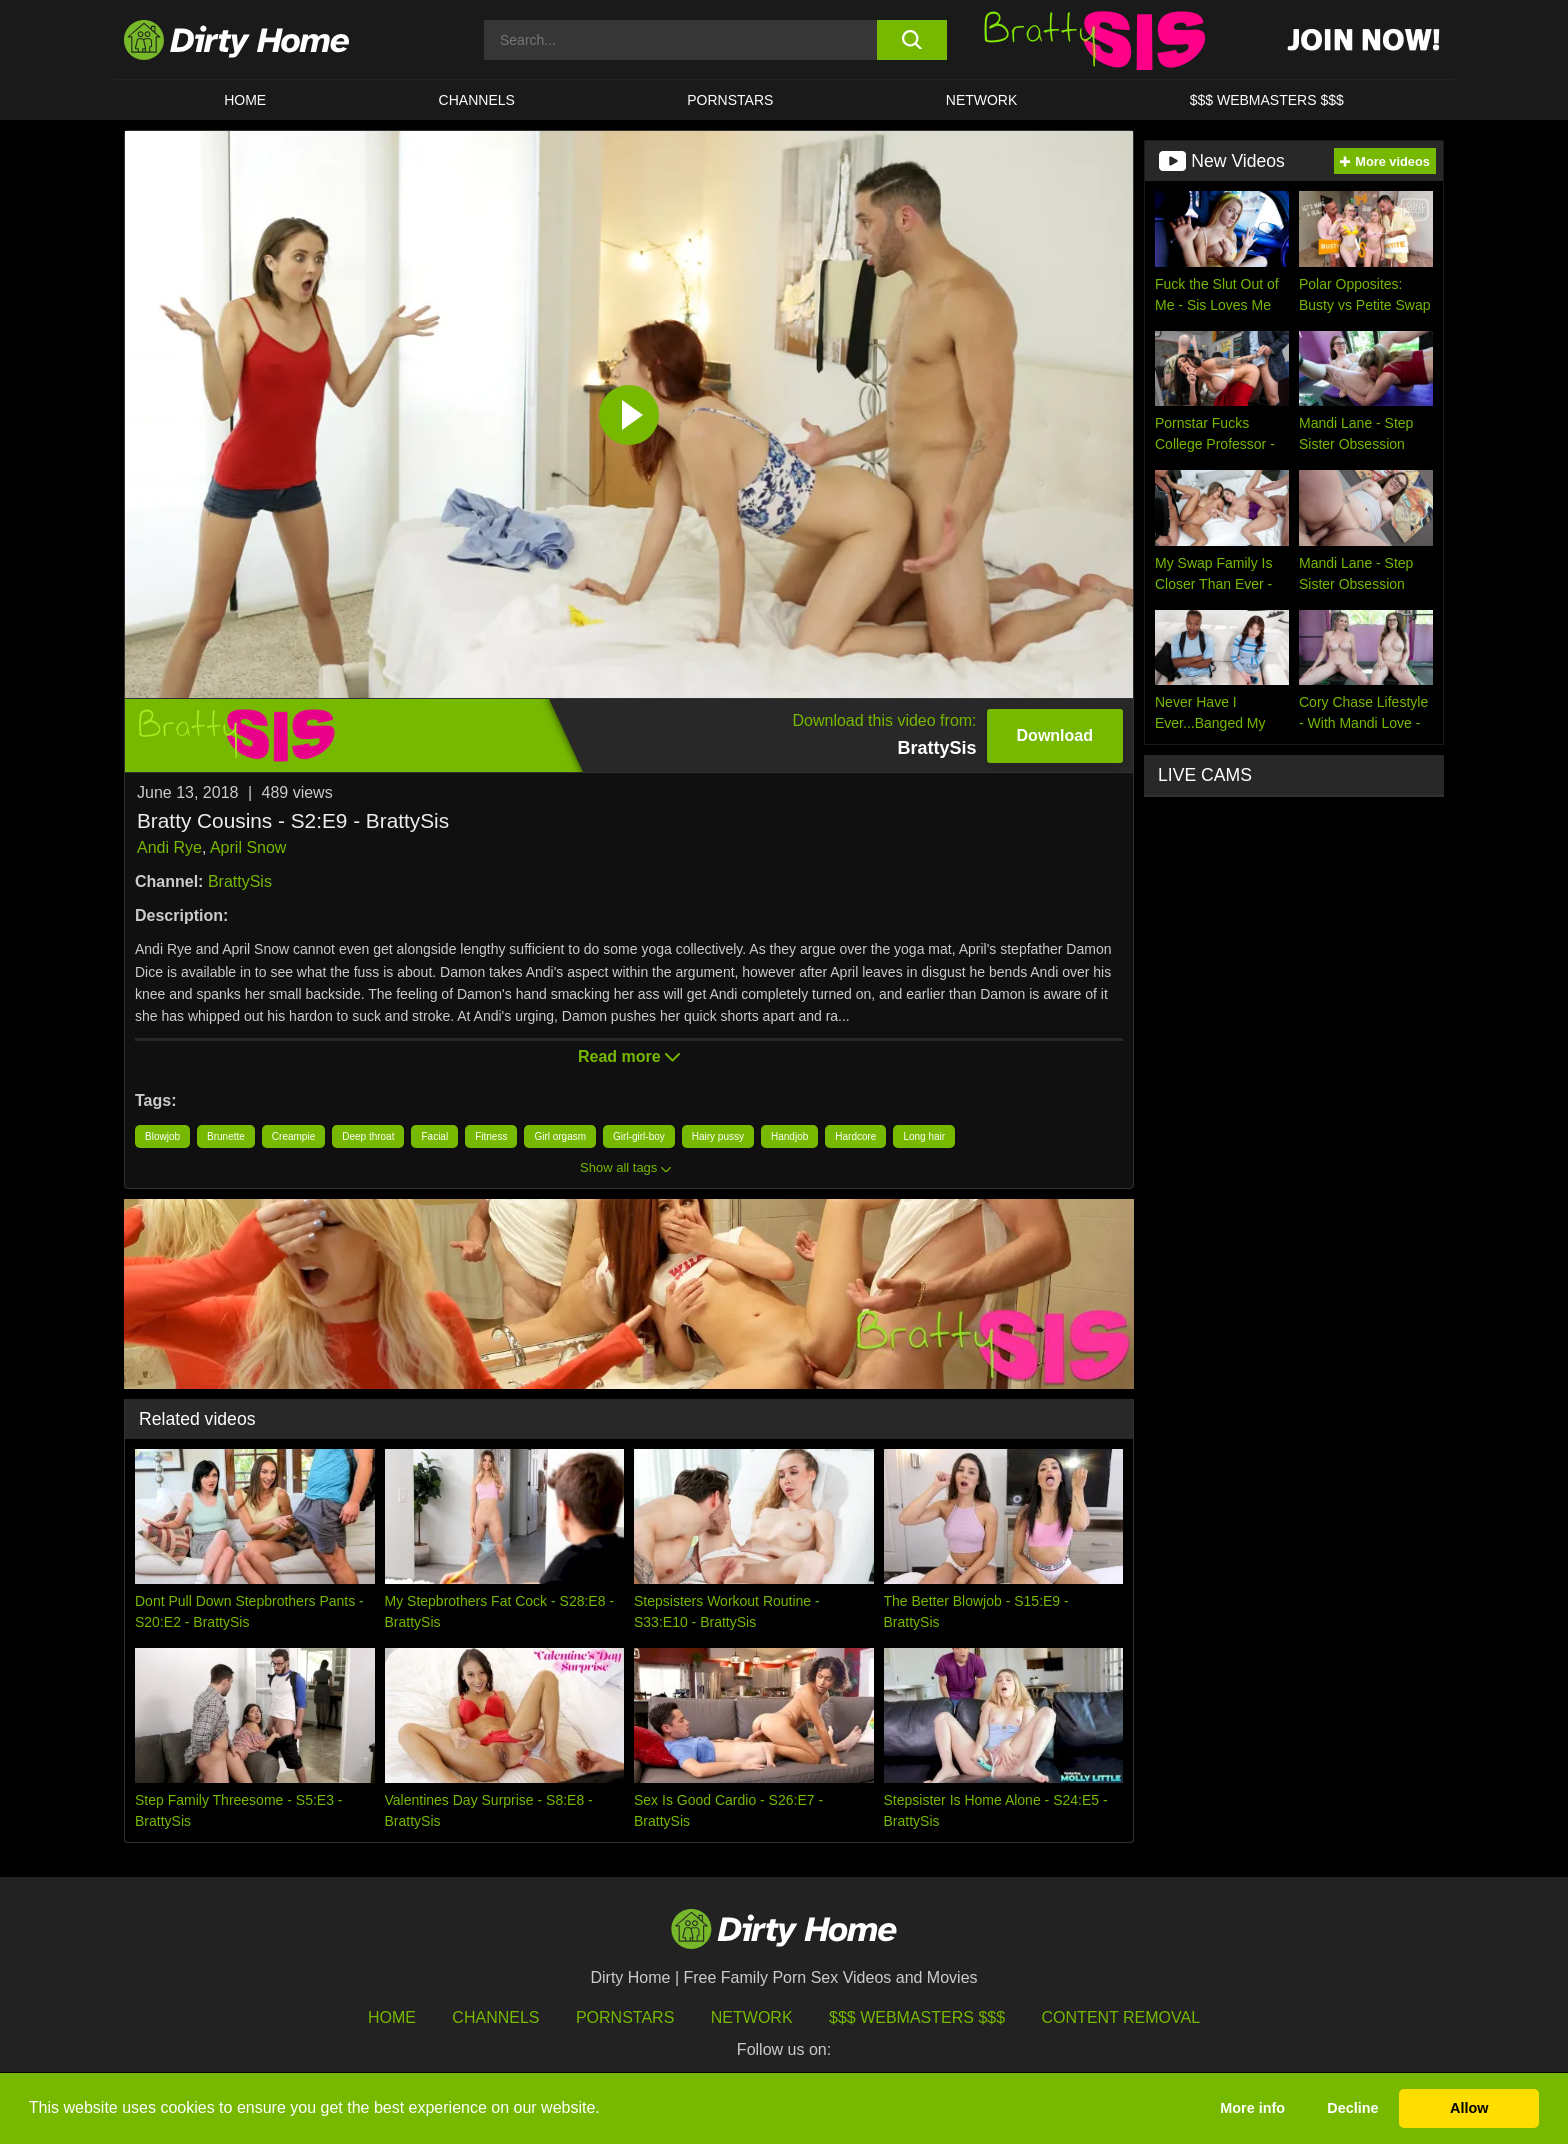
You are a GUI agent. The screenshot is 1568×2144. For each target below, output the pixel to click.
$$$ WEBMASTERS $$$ (1267, 100)
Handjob (789, 1136)
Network (982, 100)
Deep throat (368, 1136)
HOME (245, 100)
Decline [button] (1352, 2108)
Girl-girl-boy (639, 1136)
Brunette (226, 1136)
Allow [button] (1469, 2108)
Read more (629, 1056)
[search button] (911, 40)
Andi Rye (169, 847)
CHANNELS (477, 100)
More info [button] (1252, 2108)
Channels (495, 2017)
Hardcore (855, 1136)
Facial (434, 1136)
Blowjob (162, 1136)
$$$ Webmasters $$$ (917, 2017)
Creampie (293, 1136)
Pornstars (730, 100)
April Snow (248, 847)
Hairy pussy (718, 1136)
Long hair (924, 1136)
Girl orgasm (560, 1136)
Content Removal (1121, 2017)
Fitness (491, 1136)
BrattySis (240, 881)
